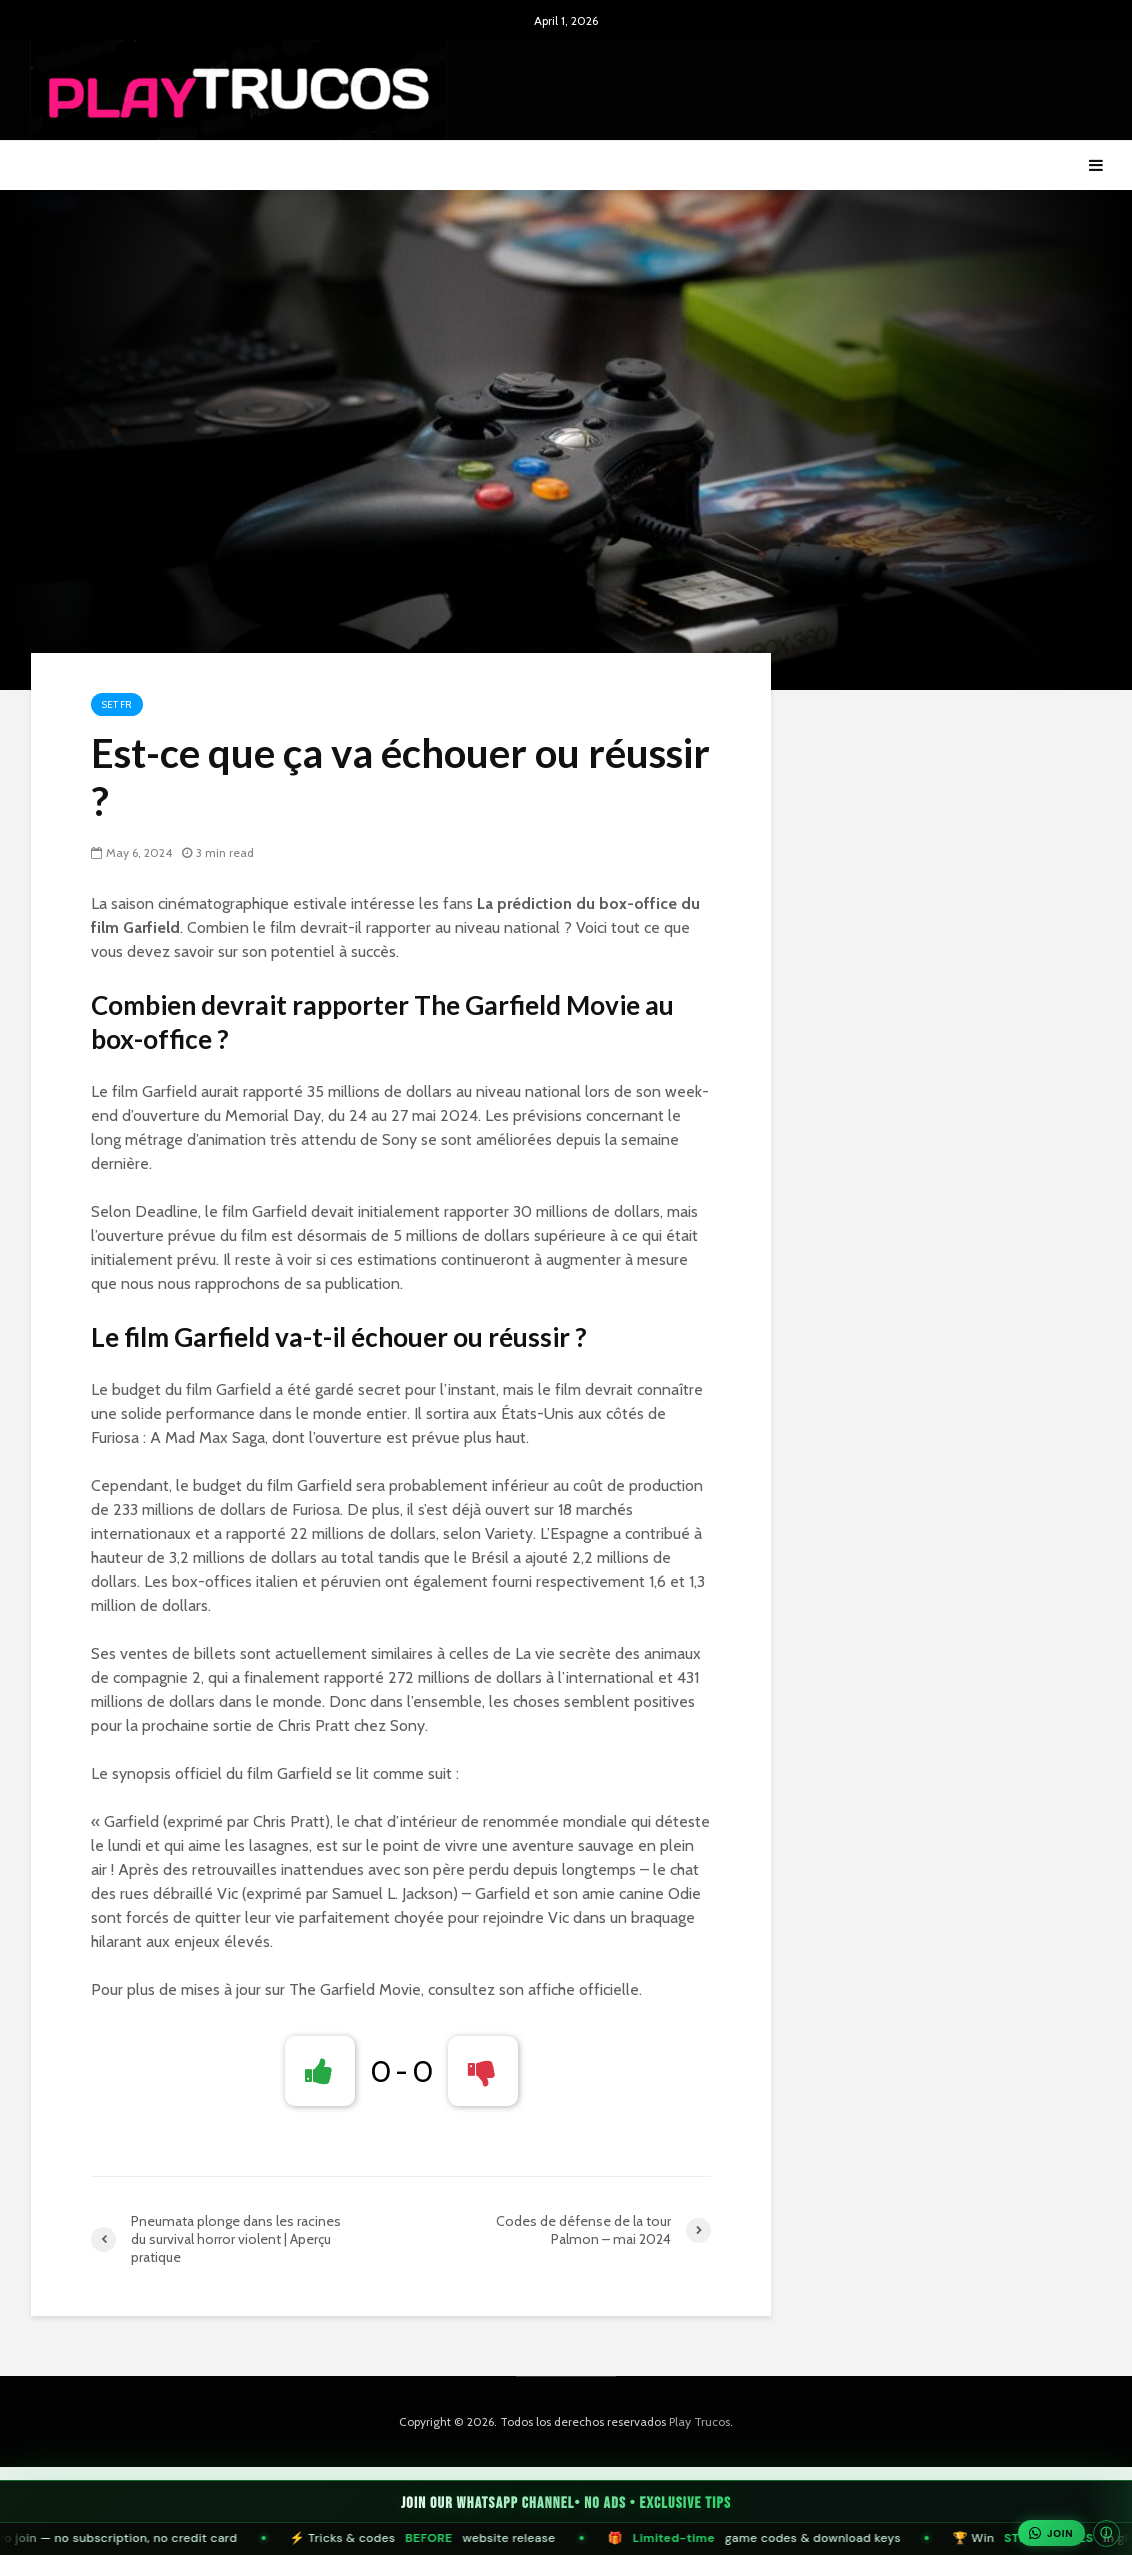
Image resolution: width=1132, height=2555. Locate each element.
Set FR (117, 704)
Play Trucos (699, 2421)
